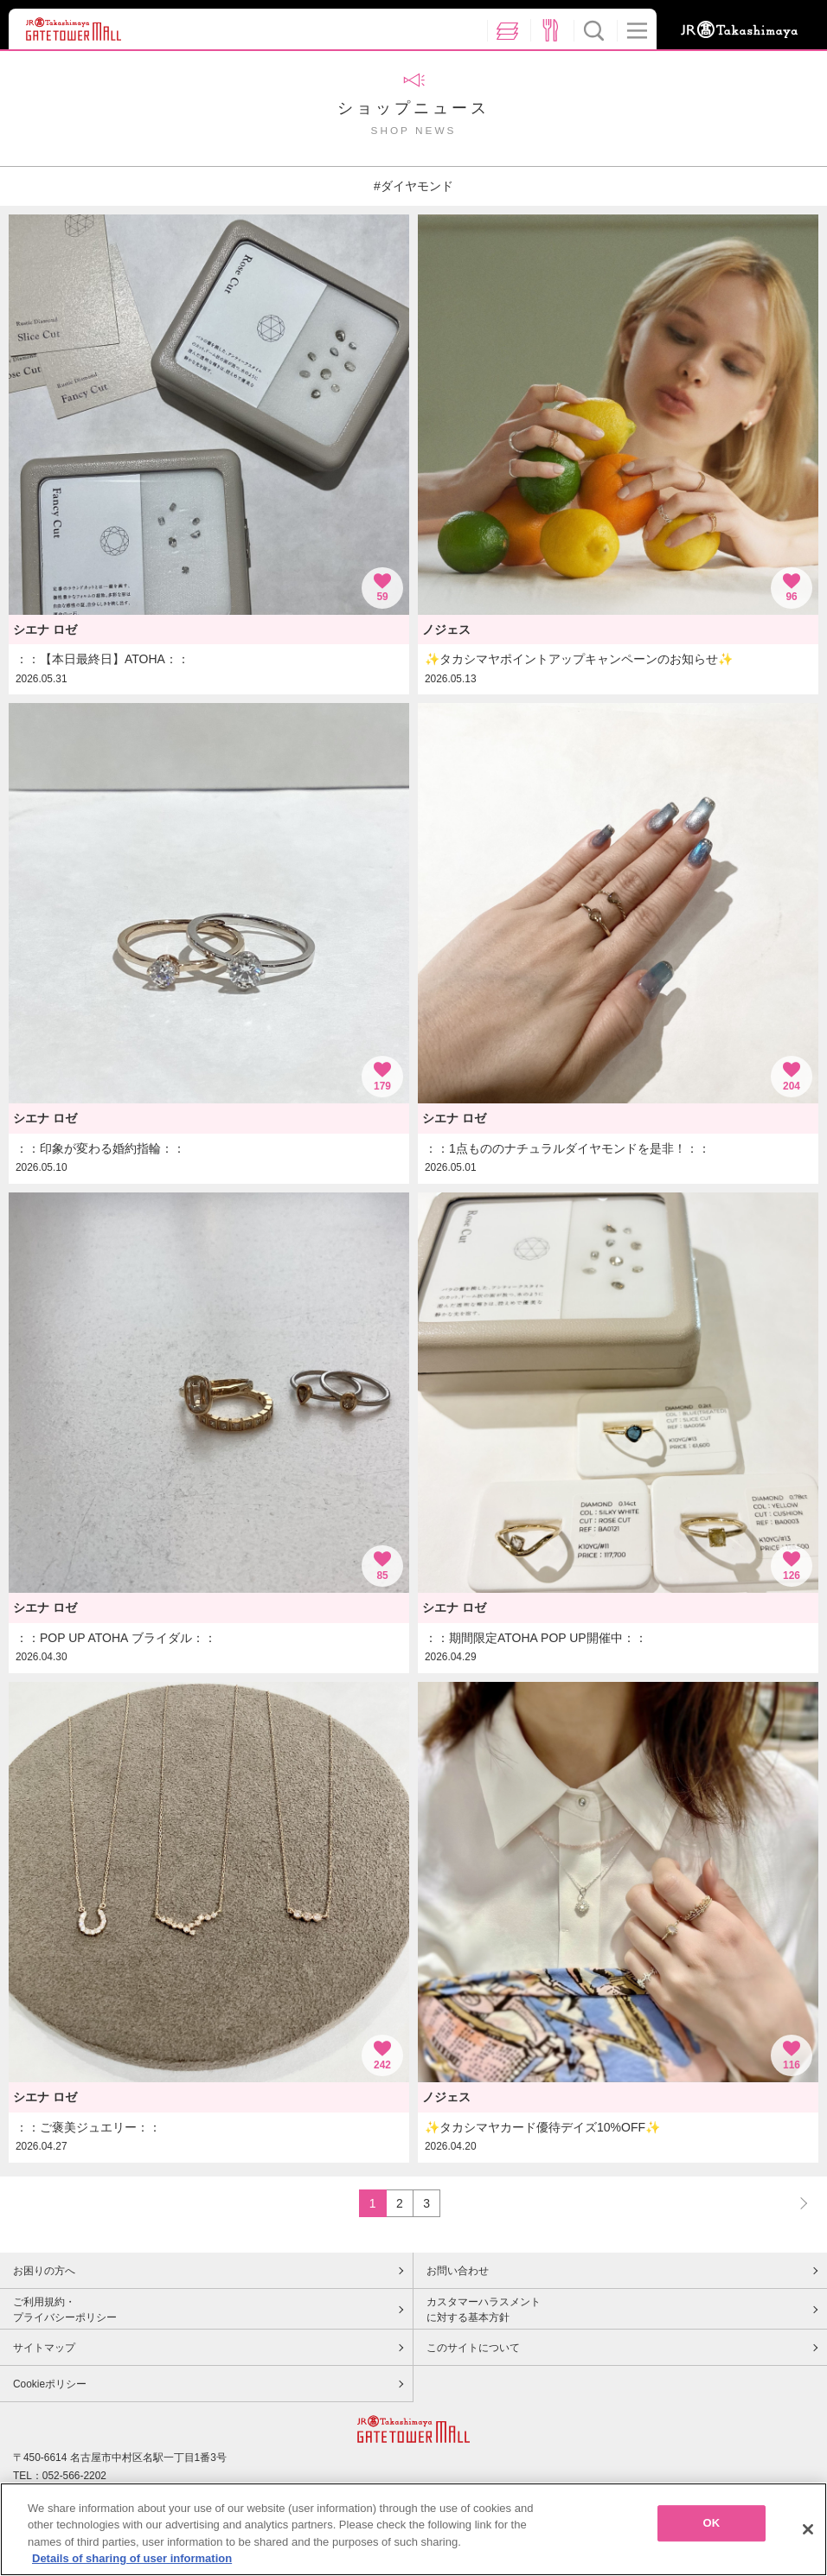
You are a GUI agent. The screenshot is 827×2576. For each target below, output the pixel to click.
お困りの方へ (44, 2271)
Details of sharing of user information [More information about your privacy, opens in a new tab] (132, 2558)
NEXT (796, 2202)
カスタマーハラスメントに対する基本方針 (483, 2310)
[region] (413, 2529)
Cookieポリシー (50, 2384)
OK (711, 2522)
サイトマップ (44, 2348)
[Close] (808, 2529)
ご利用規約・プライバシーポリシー (65, 2310)
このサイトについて (473, 2348)
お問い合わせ (457, 2271)
